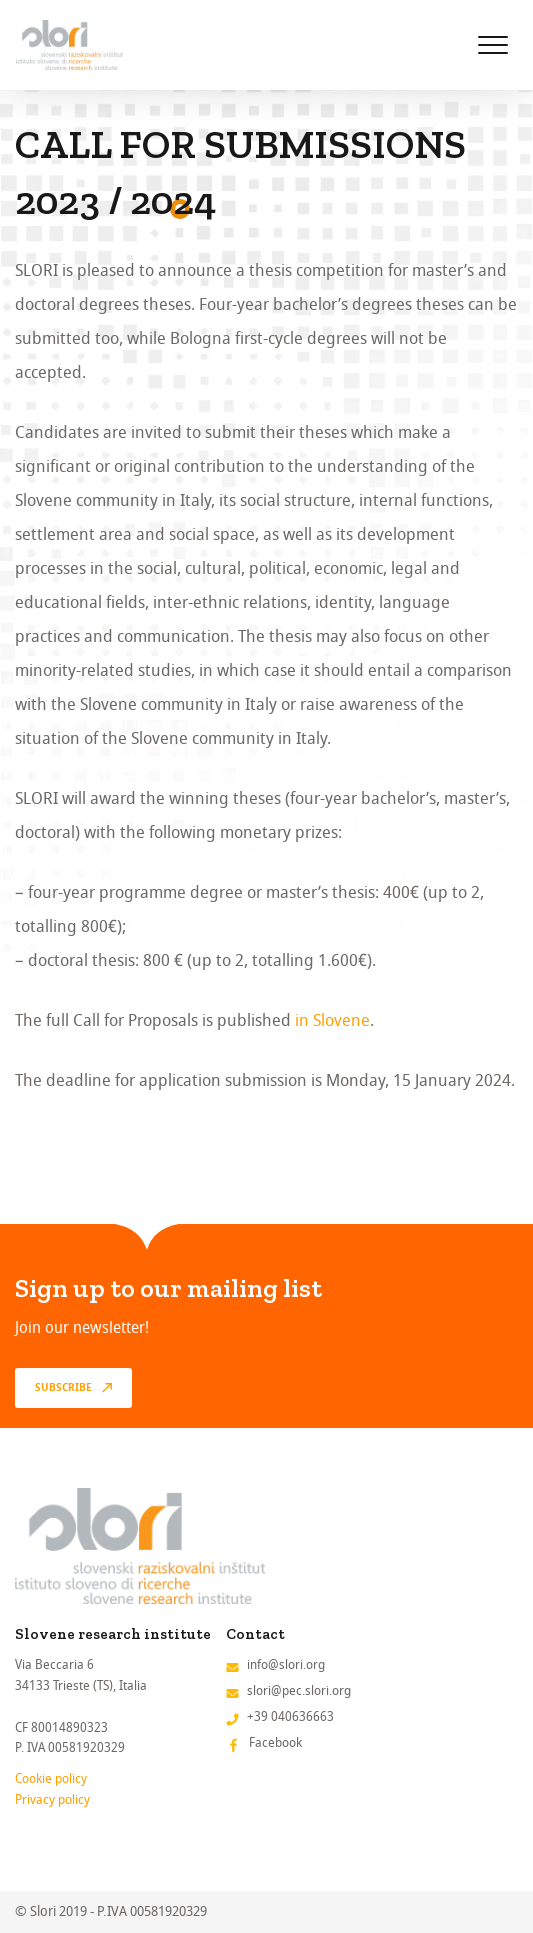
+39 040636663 (290, 1716)
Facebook (275, 1742)
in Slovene (332, 1020)
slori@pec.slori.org (299, 1690)
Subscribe (63, 1388)
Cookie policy (51, 1778)
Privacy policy (52, 1799)
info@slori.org (286, 1664)
